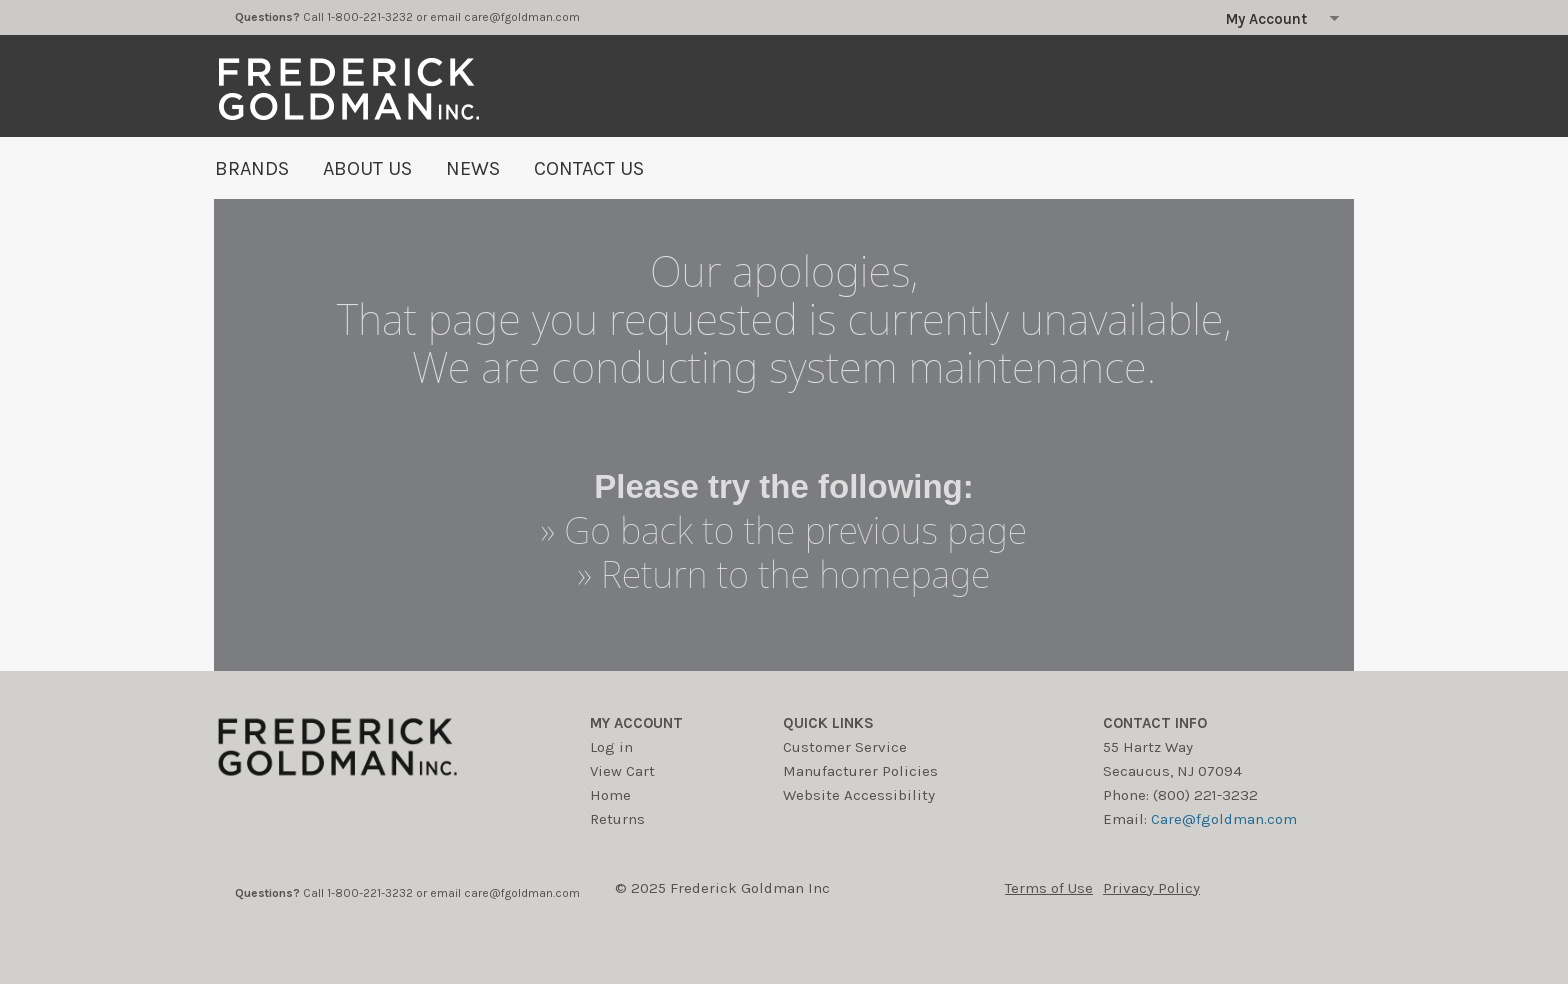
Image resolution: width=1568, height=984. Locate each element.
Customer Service (845, 747)
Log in (611, 747)
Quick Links (828, 723)
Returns (617, 819)
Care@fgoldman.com (1224, 819)
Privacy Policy (1151, 888)
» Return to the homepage (784, 574)
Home (610, 795)
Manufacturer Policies (860, 771)
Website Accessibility (859, 795)
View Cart (622, 771)
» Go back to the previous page (784, 530)
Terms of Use (1049, 888)
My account (636, 723)
